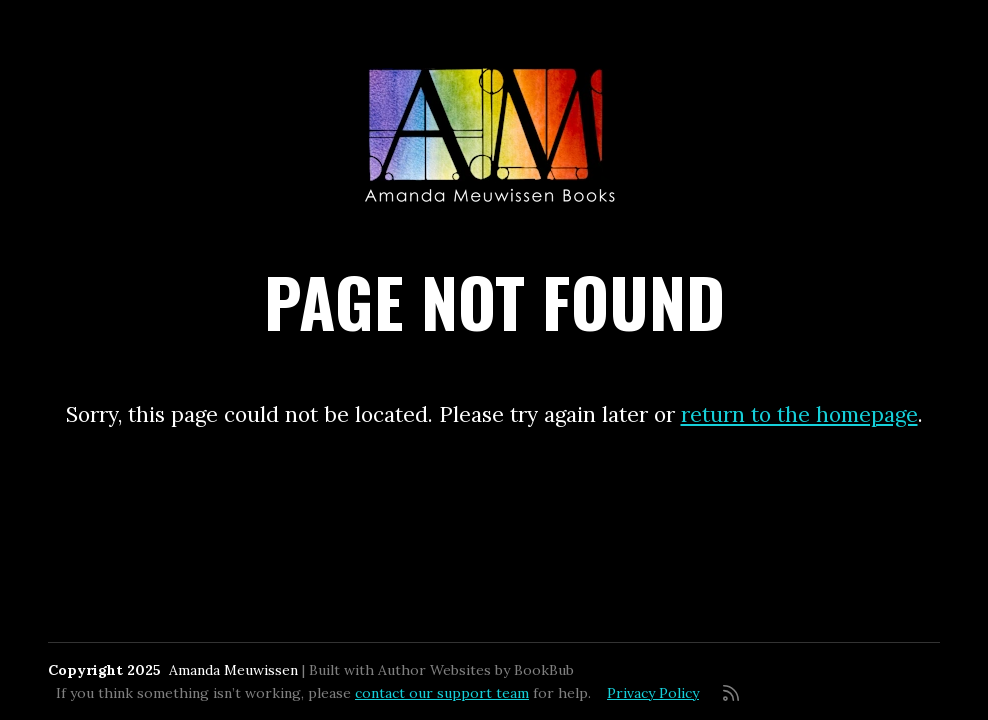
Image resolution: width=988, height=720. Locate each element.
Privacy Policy (653, 693)
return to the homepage (799, 414)
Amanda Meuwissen (233, 670)
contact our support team (442, 693)
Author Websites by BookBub (476, 670)
